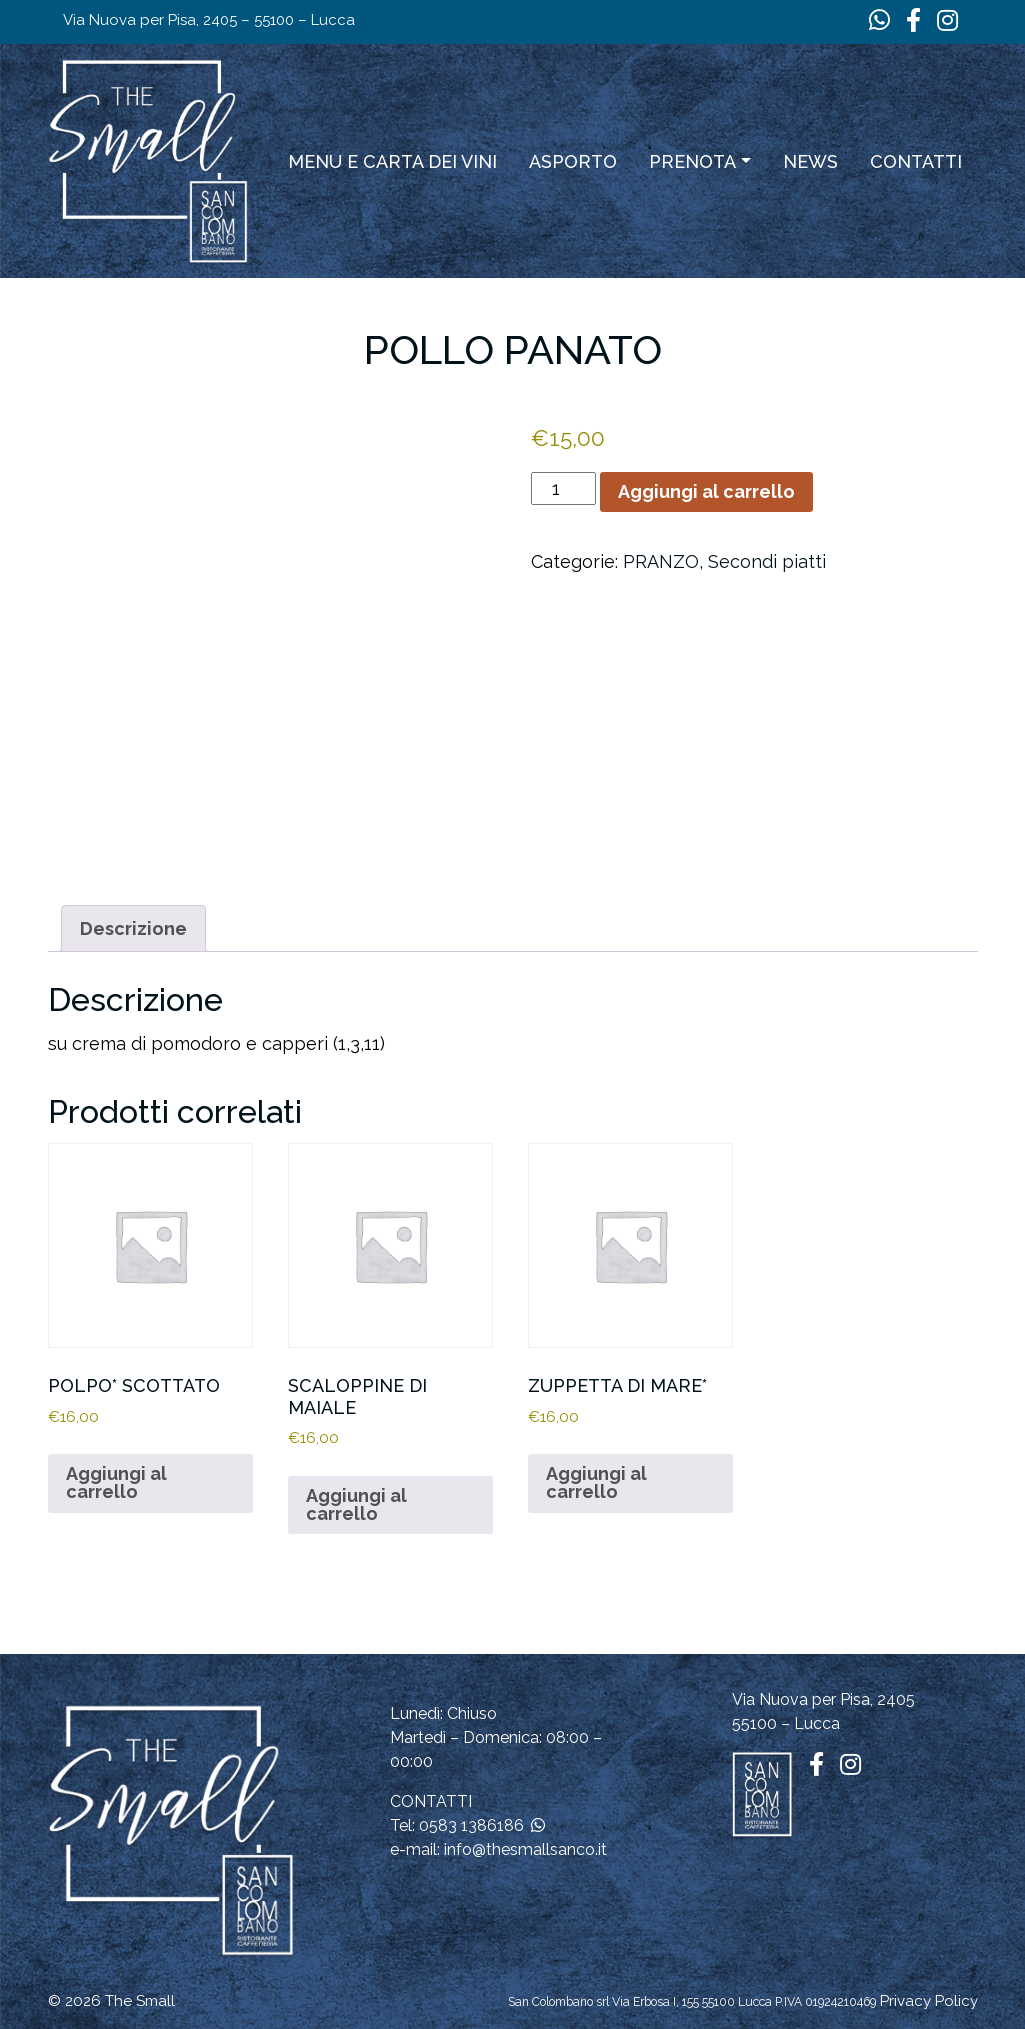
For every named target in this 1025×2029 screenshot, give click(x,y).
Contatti (916, 161)
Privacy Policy (929, 2001)
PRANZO (661, 561)
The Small (140, 2001)
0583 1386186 (471, 1825)
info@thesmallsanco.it (525, 1849)
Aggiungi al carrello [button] (116, 1482)
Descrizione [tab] (133, 928)
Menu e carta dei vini (392, 161)
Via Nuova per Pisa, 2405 (823, 1699)
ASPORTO (573, 161)
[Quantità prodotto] (563, 488)
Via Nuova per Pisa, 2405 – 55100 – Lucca (209, 20)
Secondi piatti (767, 561)
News (810, 161)
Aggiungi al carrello (706, 491)
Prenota (692, 161)
